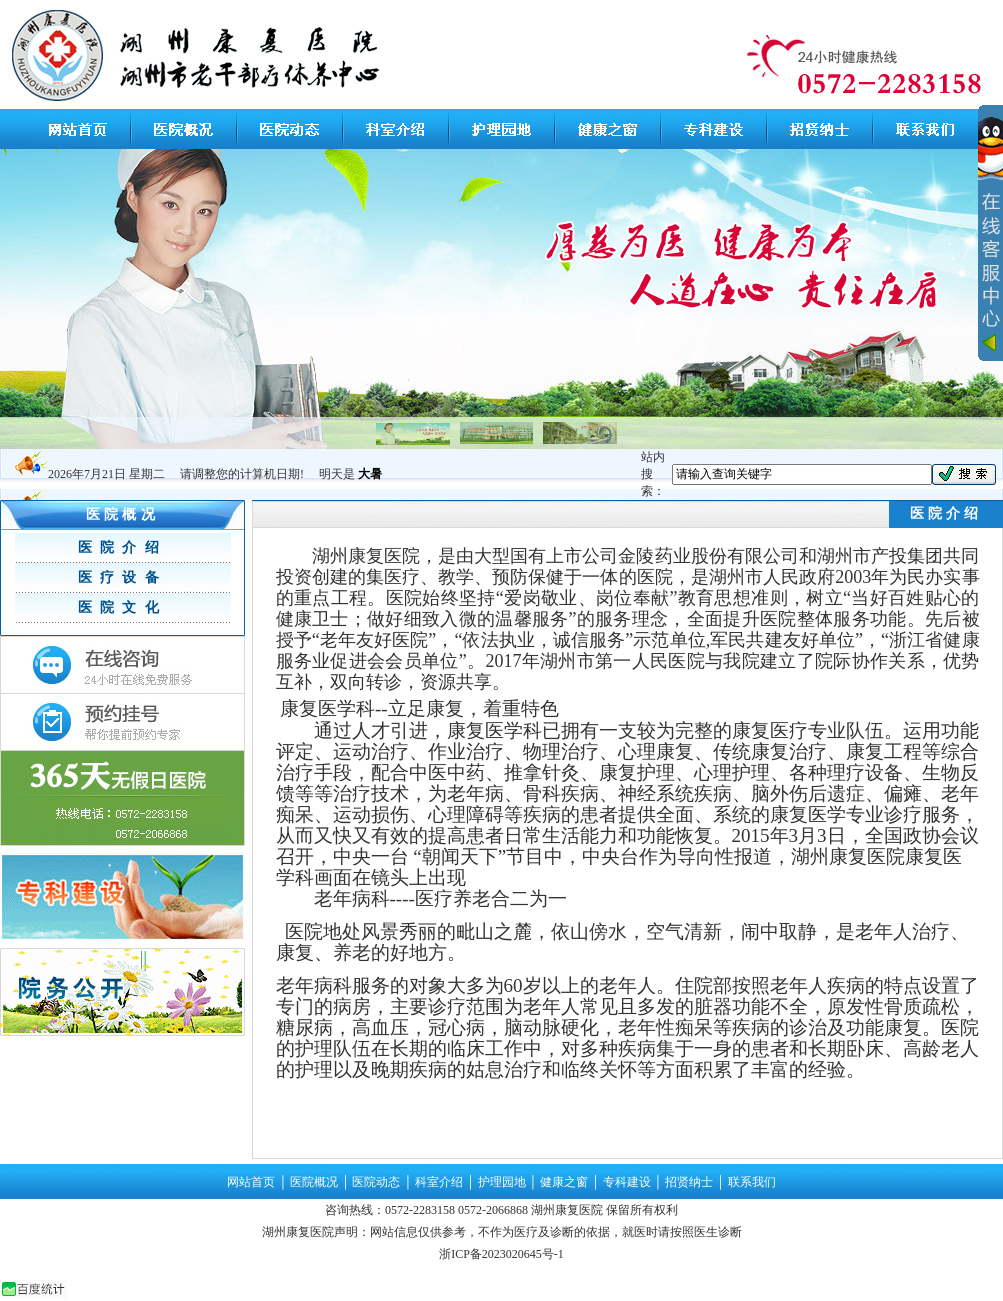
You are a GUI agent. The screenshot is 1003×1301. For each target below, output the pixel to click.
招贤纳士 (689, 1182)
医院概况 (314, 1182)
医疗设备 (123, 577)
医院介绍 (123, 547)
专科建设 (627, 1182)
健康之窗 (564, 1182)
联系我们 (752, 1182)
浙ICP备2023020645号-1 (501, 1254)
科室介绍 (439, 1182)
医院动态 (376, 1182)
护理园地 (502, 1182)
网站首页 (251, 1182)
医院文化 (123, 607)
